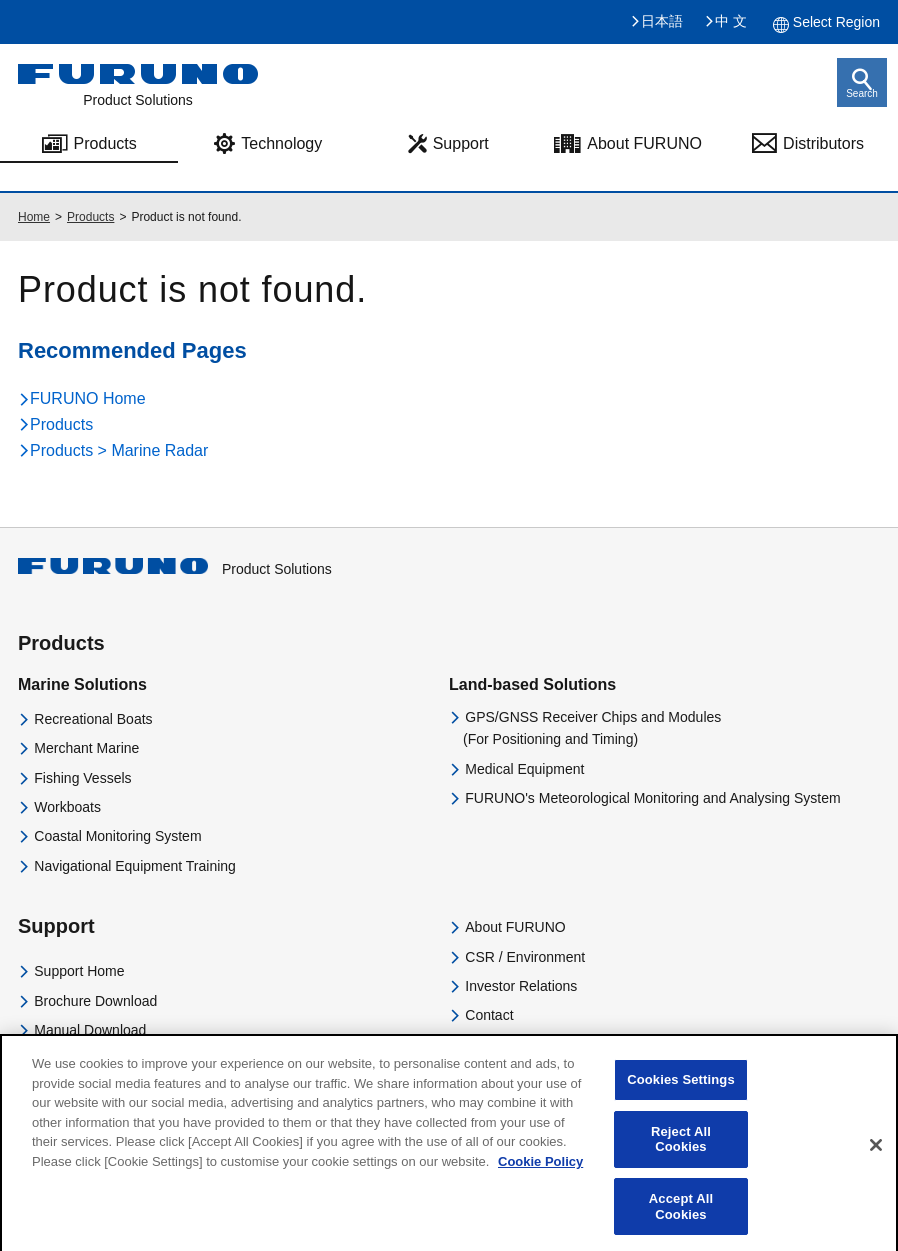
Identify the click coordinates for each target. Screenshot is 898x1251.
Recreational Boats (93, 719)
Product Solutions (175, 569)
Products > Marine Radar (119, 450)
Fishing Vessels (82, 778)
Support (461, 143)
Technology (281, 143)
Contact (489, 1015)
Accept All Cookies (681, 1217)
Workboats (67, 807)
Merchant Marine (86, 748)
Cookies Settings (681, 1090)
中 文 (731, 21)
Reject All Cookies (681, 1150)
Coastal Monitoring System (117, 836)
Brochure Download (95, 1001)
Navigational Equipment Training (135, 866)
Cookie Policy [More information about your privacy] (540, 1172)
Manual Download (90, 1030)
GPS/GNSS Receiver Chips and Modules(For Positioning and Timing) (592, 728)
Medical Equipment (524, 769)
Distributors (823, 143)
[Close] (876, 1156)
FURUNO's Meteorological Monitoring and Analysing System (652, 798)
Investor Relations (521, 986)
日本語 (662, 21)
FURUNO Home (88, 398)
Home (34, 217)
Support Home (79, 971)
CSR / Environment (525, 957)
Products (105, 143)
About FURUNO (644, 143)
